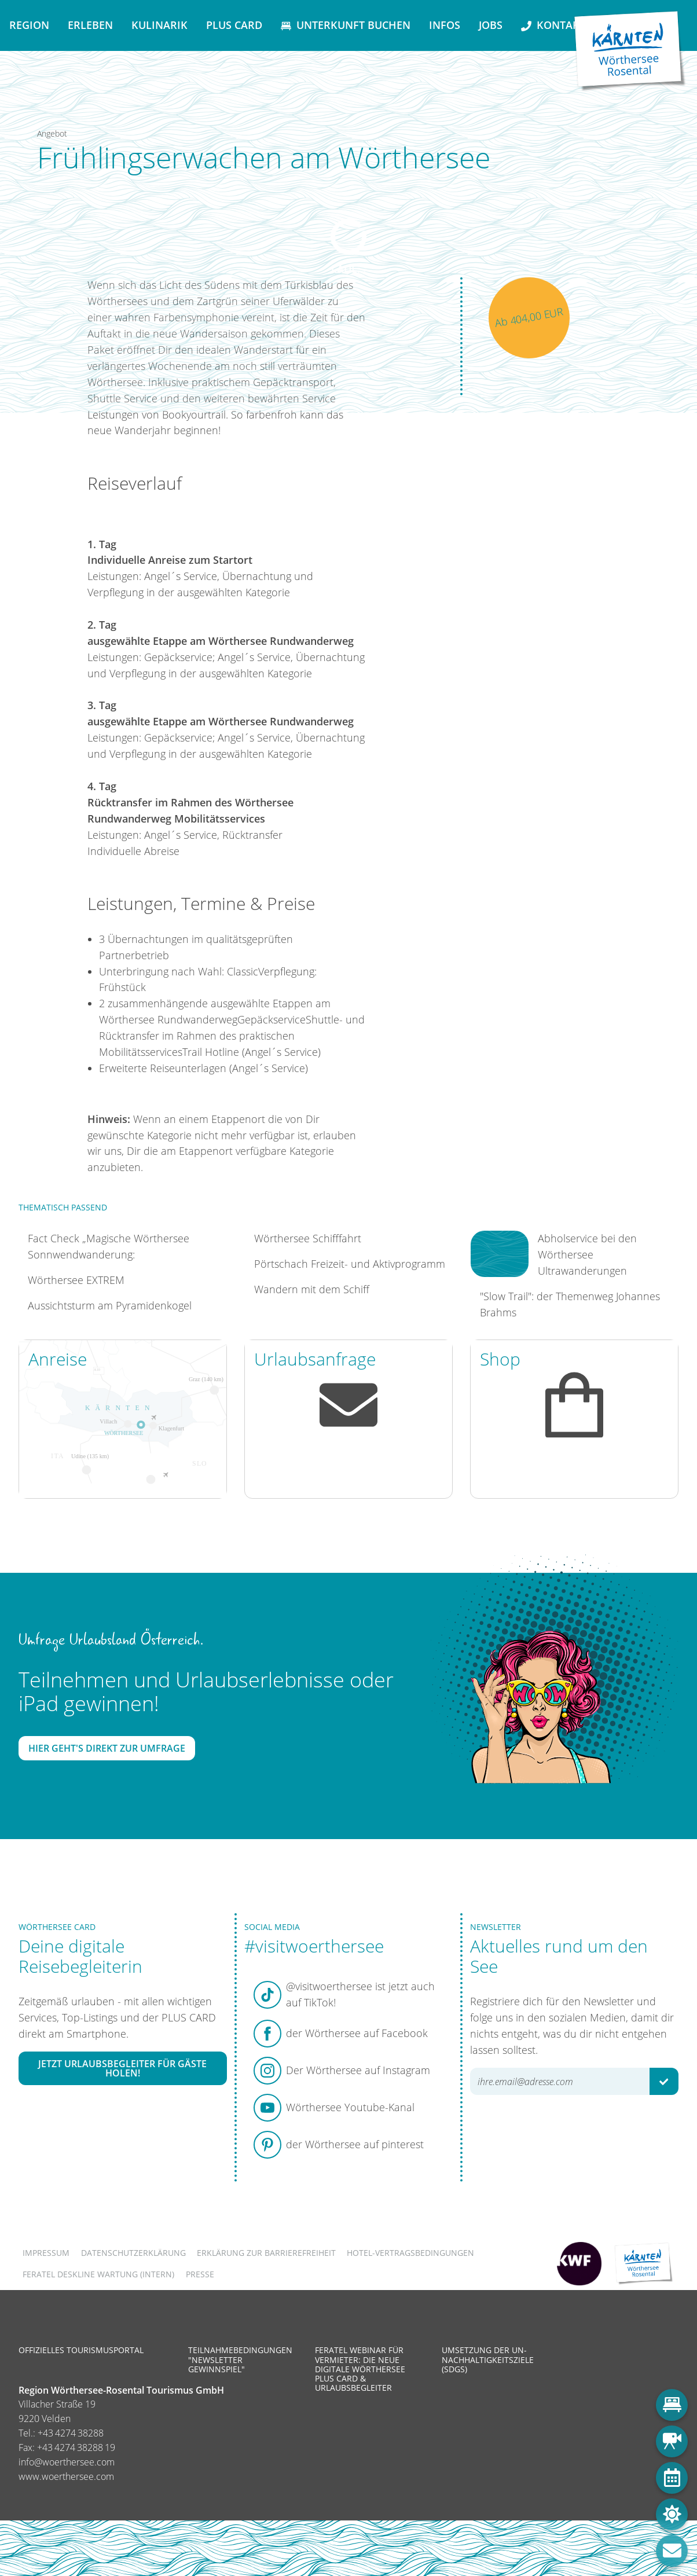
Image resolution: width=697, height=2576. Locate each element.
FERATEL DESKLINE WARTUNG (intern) (98, 2274)
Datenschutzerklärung (133, 2252)
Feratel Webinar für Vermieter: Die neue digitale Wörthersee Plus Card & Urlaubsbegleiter (360, 2368)
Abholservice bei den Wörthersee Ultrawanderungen (587, 1254)
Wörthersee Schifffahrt (307, 1238)
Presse (200, 2274)
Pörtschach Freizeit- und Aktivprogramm (349, 1264)
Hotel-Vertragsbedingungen (410, 2252)
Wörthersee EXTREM (76, 1280)
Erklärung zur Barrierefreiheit (266, 2252)
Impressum (46, 2252)
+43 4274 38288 (71, 2433)
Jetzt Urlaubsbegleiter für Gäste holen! (122, 2068)
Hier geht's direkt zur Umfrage (106, 1748)
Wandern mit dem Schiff (311, 1289)
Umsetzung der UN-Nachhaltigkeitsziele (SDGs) (488, 2359)
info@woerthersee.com (67, 2462)
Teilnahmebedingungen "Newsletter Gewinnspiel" (240, 2359)
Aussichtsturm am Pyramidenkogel (110, 1305)
